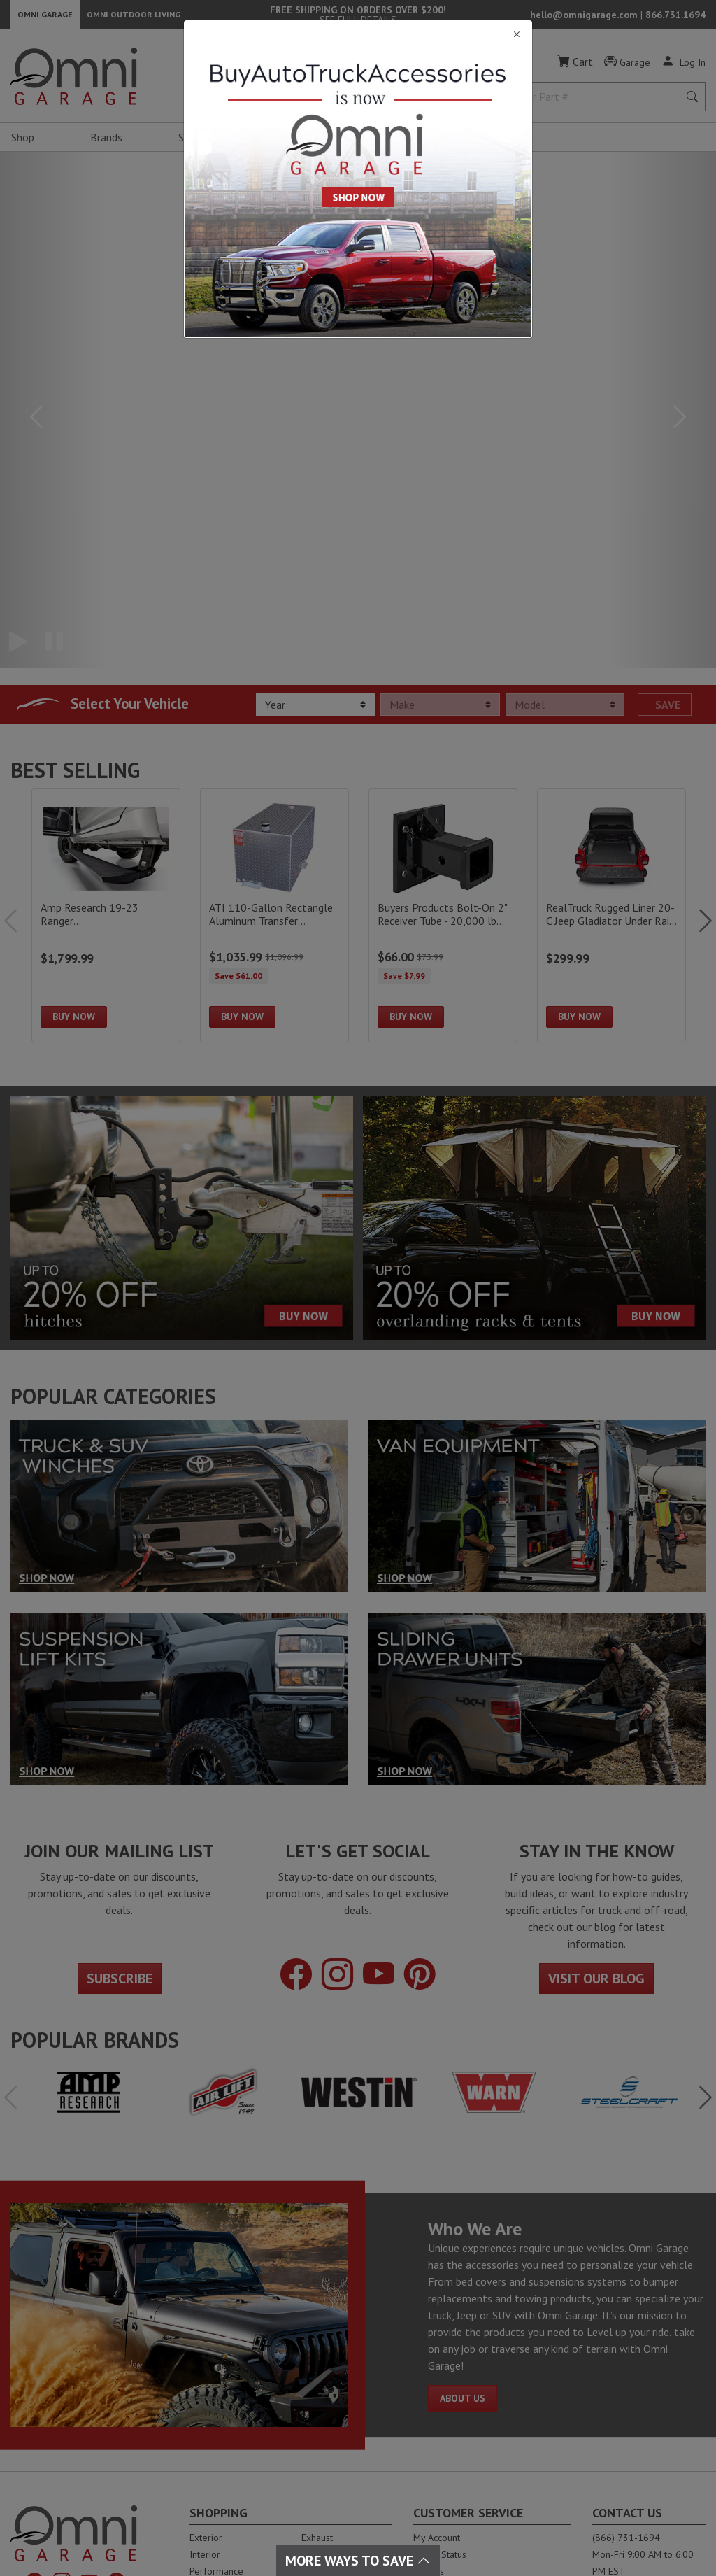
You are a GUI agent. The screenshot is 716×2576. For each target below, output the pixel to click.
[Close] (358, 34)
